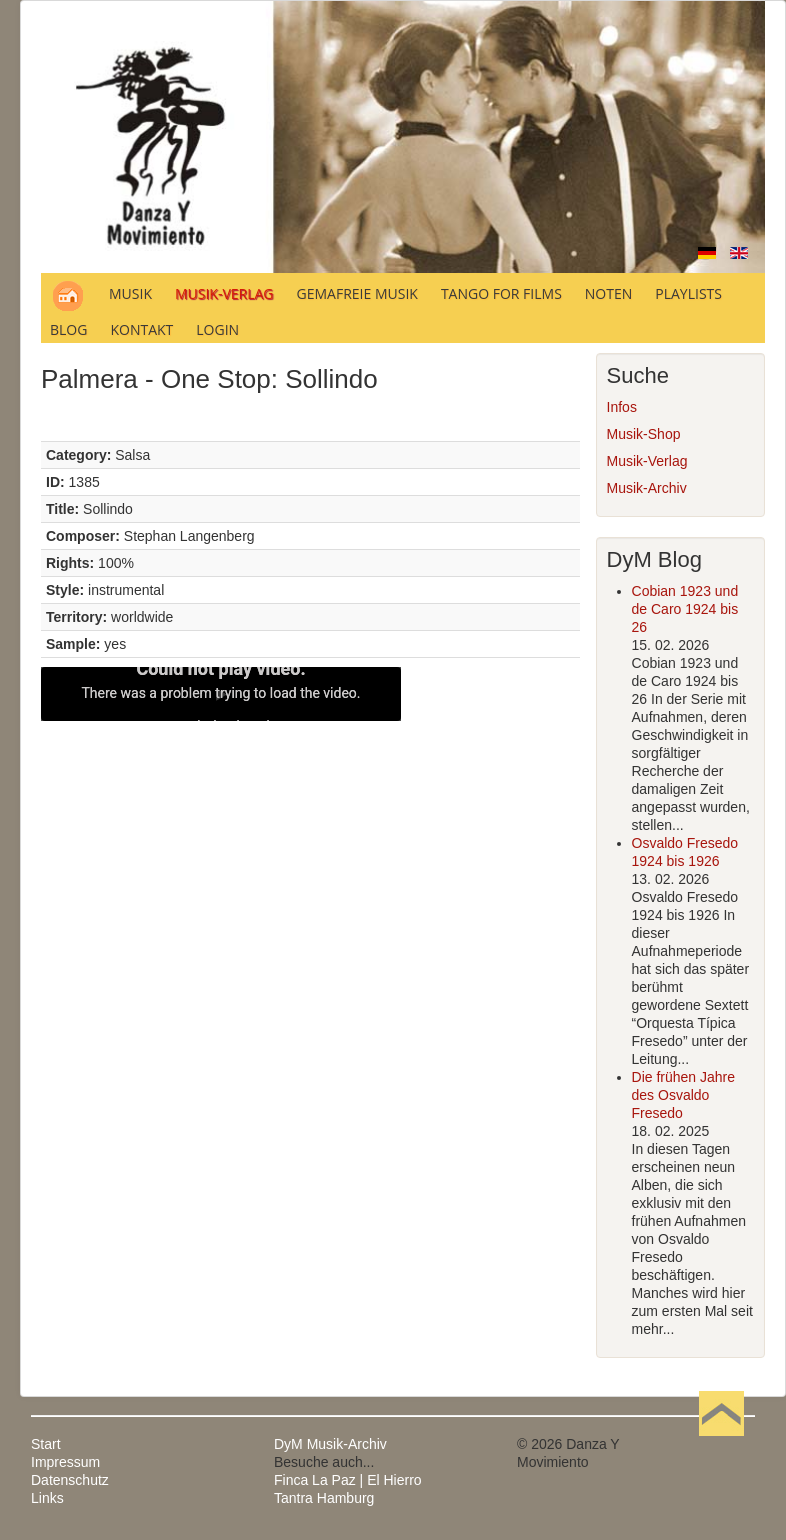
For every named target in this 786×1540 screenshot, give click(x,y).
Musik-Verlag (647, 461)
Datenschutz (70, 1480)
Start (46, 1444)
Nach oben (721, 1444)
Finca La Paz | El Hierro (348, 1480)
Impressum (65, 1462)
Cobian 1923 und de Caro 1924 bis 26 (685, 609)
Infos (622, 407)
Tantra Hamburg (324, 1498)
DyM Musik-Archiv (330, 1444)
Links (47, 1498)
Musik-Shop (644, 434)
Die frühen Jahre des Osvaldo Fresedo (684, 1095)
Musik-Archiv (647, 488)
